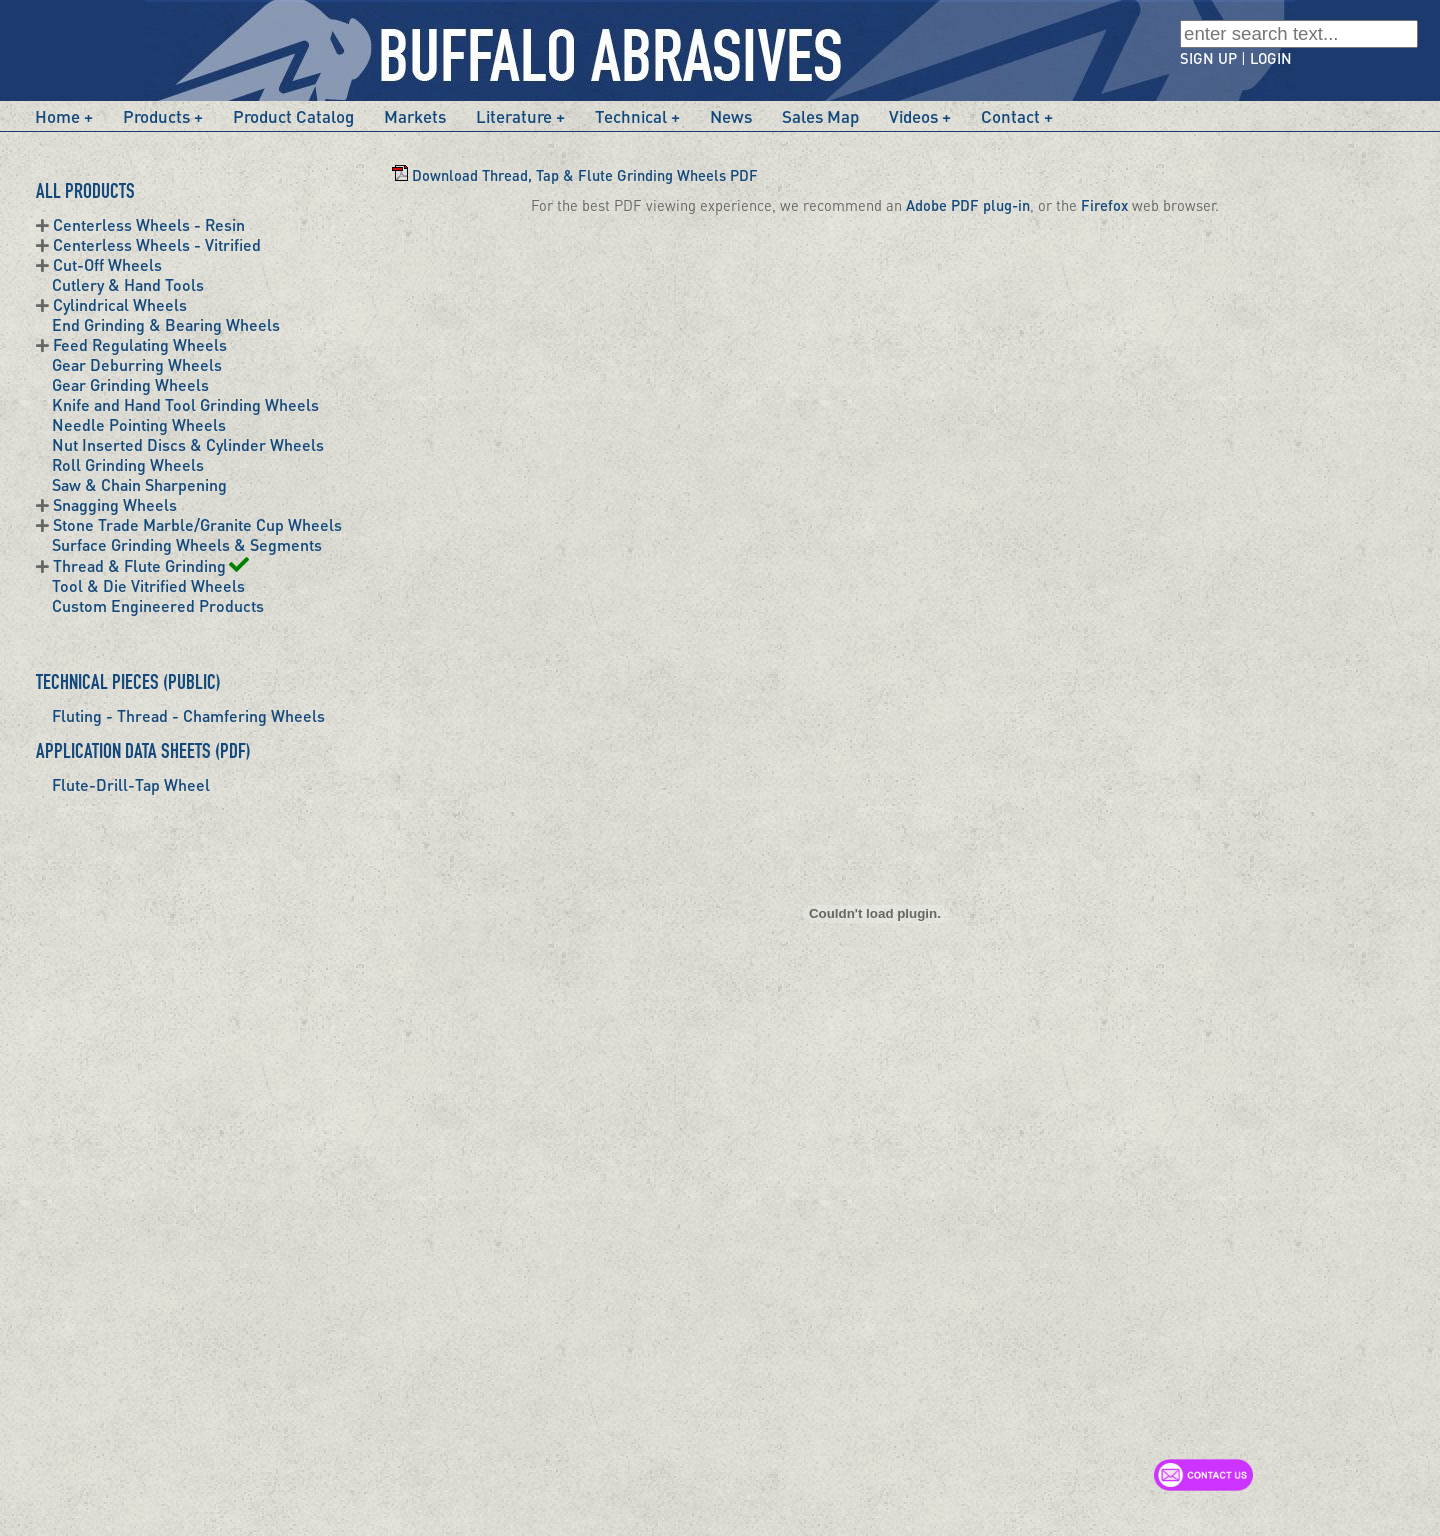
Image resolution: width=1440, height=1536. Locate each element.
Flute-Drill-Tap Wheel (131, 784)
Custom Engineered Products (158, 605)
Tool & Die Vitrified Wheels (148, 585)
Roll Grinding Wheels (128, 464)
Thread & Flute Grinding (151, 565)
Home (57, 116)
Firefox (1104, 205)
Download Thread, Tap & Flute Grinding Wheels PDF (575, 175)
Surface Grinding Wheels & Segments (187, 544)
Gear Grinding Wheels (130, 384)
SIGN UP (1208, 58)
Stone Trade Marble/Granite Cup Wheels (197, 524)
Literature (514, 116)
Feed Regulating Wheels (140, 344)
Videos (913, 116)
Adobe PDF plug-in (968, 205)
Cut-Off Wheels (107, 264)
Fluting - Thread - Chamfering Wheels (188, 715)
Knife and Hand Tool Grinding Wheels (185, 404)
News (731, 116)
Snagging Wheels (115, 504)
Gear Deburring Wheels (137, 364)
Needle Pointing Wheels (139, 424)
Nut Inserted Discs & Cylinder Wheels (188, 444)
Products (156, 116)
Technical (631, 116)
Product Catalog (293, 116)
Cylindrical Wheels (120, 304)
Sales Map (820, 116)
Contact (1010, 116)
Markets (415, 116)
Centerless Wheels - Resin (149, 224)
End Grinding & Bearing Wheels (166, 324)
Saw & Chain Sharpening (139, 484)
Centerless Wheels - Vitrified (157, 244)
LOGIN (1271, 58)
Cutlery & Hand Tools (128, 284)
